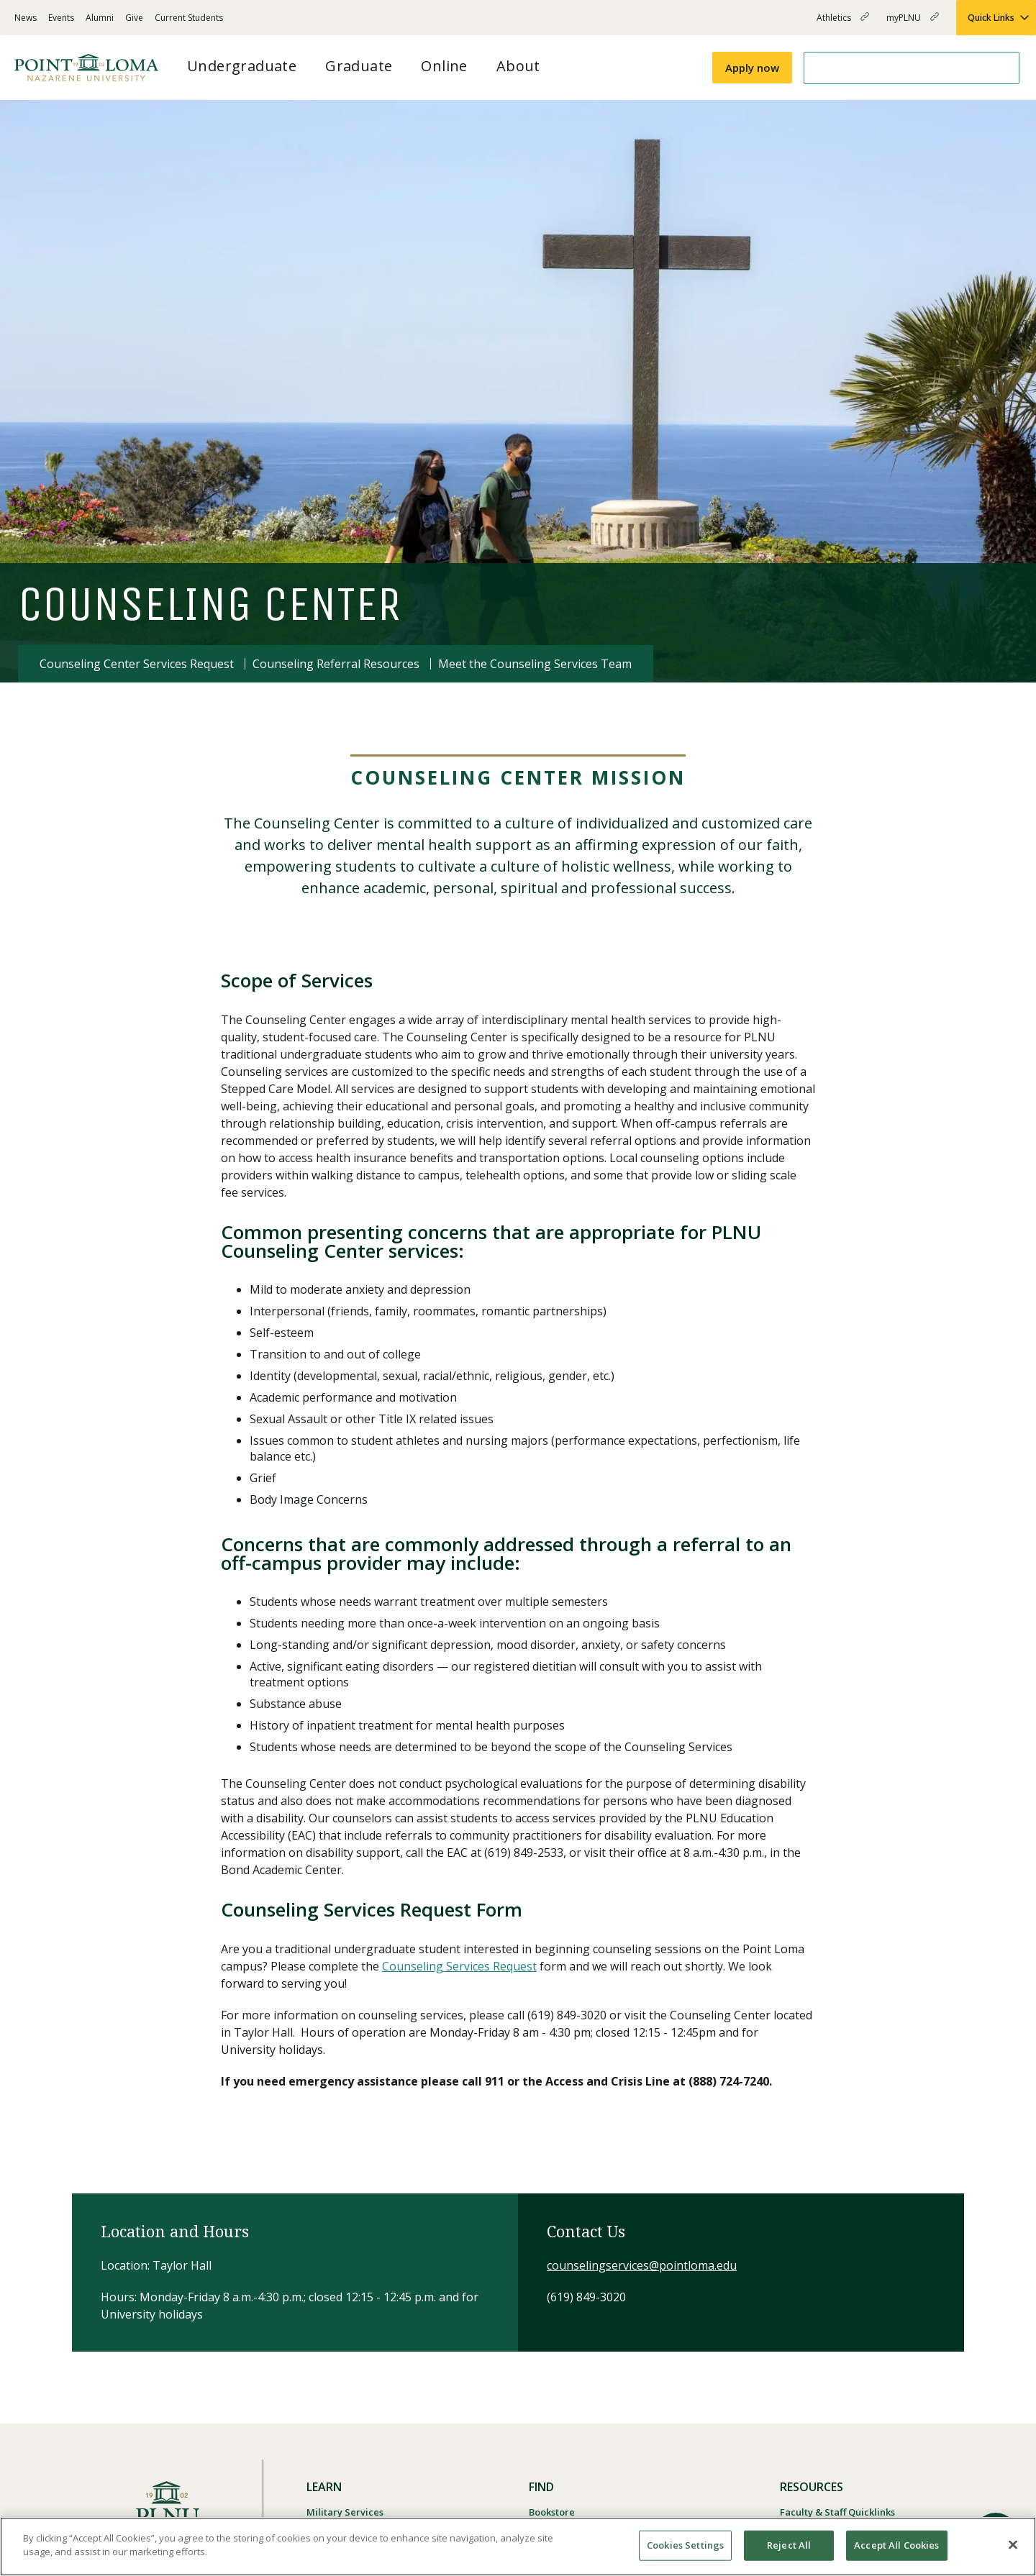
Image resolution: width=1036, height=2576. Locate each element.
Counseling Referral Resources (336, 664)
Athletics (843, 23)
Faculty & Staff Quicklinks (837, 2512)
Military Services (344, 2512)
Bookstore (552, 2512)
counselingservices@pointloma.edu (642, 2265)
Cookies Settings (685, 2545)
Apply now (752, 67)
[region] (518, 2546)
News (25, 18)
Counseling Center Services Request (137, 664)
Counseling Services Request (459, 1966)
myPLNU (912, 23)
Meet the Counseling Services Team (535, 664)
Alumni (100, 18)
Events (61, 18)
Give (134, 18)
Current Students (189, 18)
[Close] (1013, 2544)
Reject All (789, 2545)
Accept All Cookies (896, 2545)
